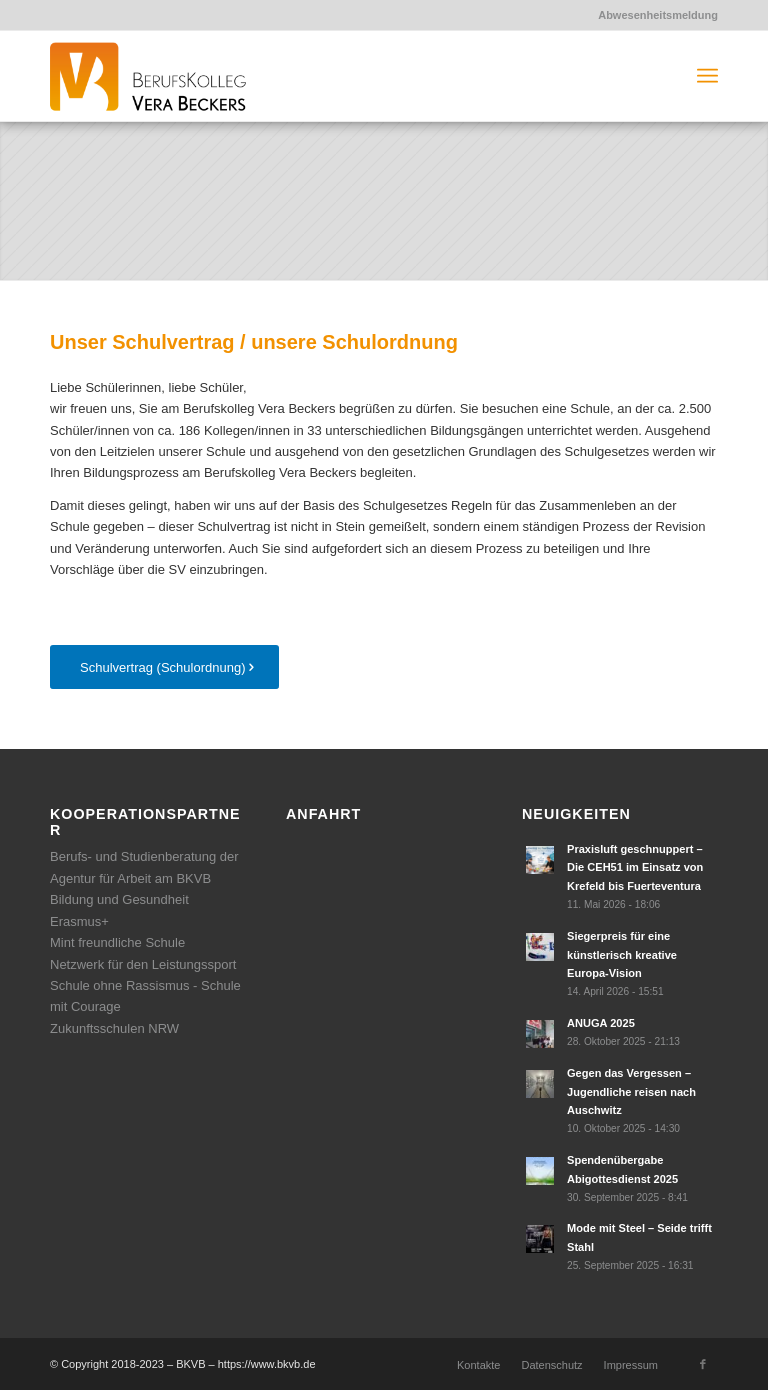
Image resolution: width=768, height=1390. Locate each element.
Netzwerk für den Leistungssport (143, 964)
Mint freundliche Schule (117, 942)
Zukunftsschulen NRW (114, 1028)
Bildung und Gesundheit (119, 899)
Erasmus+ (79, 921)
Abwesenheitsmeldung (658, 15)
